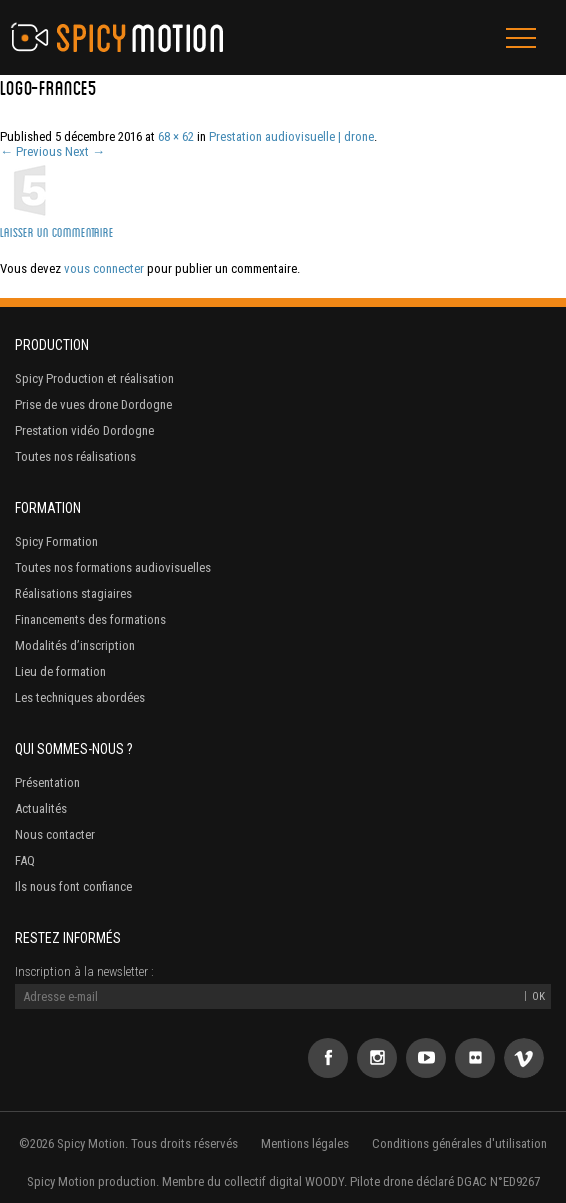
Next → (85, 151)
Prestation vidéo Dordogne (84, 430)
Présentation (47, 782)
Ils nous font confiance (73, 886)
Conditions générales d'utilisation (459, 1143)
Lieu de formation (60, 671)
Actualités (41, 808)
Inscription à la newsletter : (84, 971)
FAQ (25, 860)
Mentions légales (305, 1143)
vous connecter (104, 268)
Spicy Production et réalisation (94, 378)
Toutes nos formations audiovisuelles (113, 567)
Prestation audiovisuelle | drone (291, 136)
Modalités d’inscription (75, 645)
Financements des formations (90, 619)
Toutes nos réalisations (75, 456)
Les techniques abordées (80, 697)
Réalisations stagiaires (73, 593)
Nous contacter (55, 834)
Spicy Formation (56, 541)
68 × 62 (176, 136)
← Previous (31, 151)
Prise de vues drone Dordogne (93, 404)
